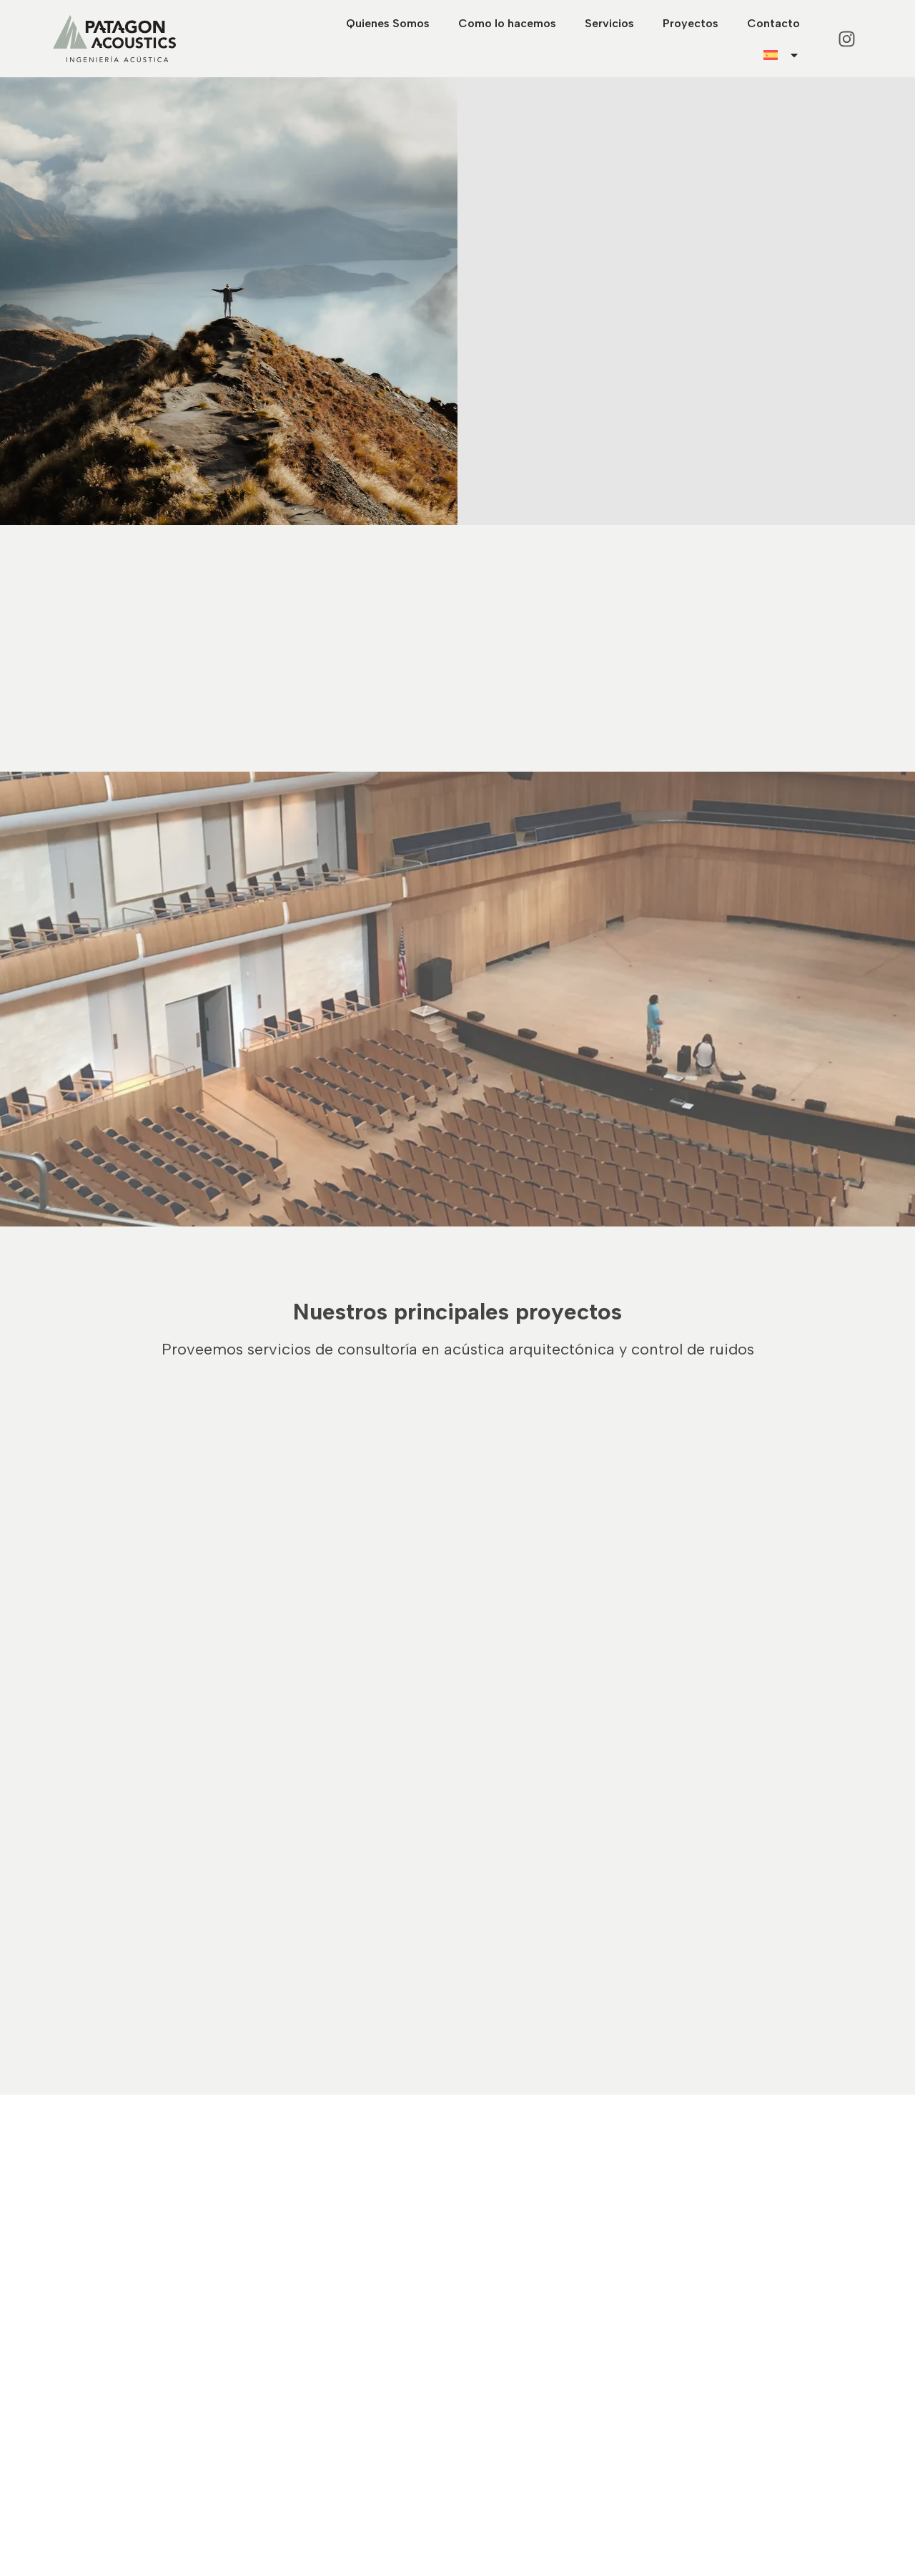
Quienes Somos (388, 23)
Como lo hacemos (507, 23)
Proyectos (690, 23)
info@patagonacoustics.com (540, 2435)
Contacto (773, 23)
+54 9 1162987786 (514, 2417)
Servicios (609, 23)
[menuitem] (781, 55)
